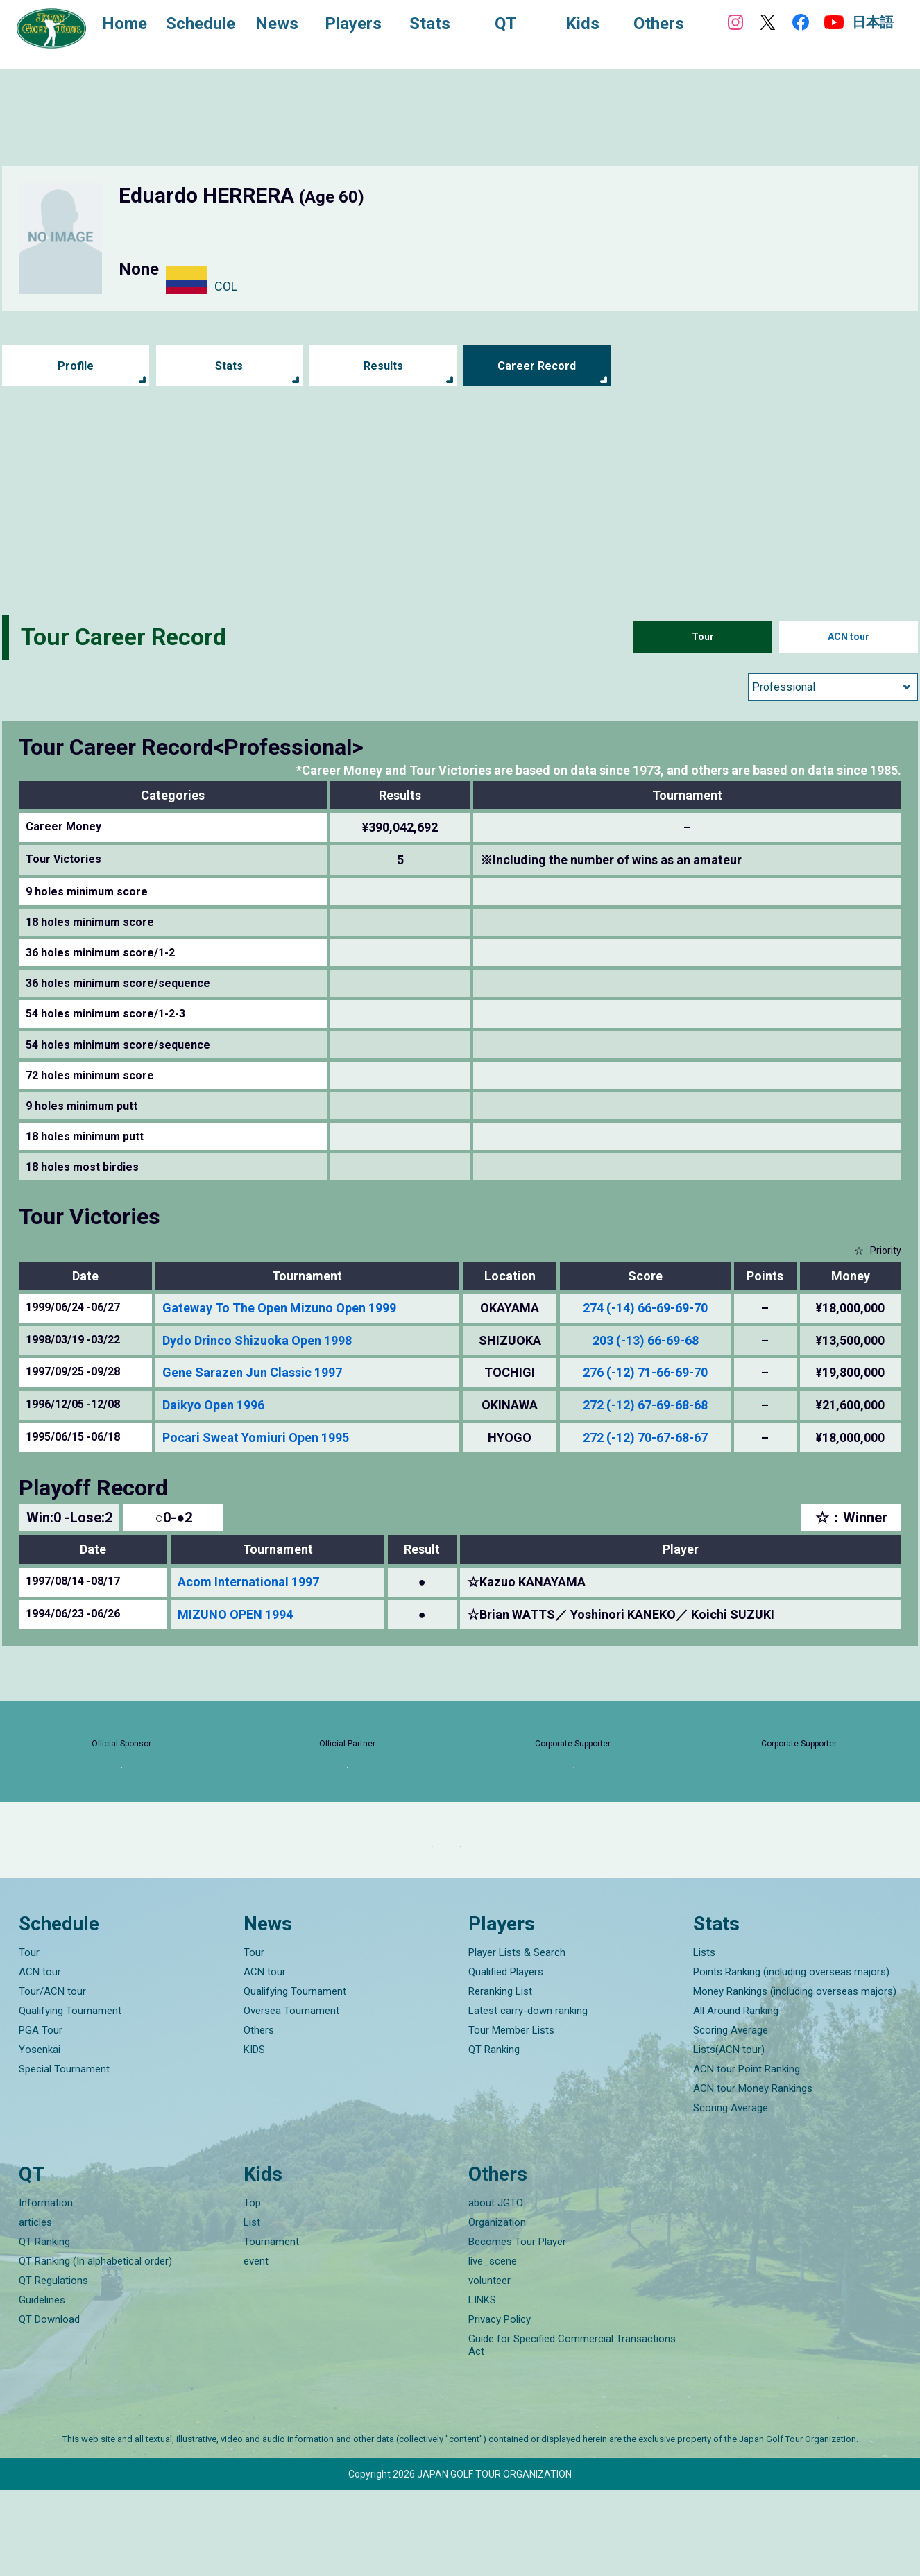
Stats (229, 366)
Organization (497, 2308)
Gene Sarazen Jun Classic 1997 (252, 1372)
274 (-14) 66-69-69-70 (645, 1307)
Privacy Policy (499, 2405)
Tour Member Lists (511, 2117)
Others (259, 2117)
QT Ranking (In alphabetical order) (95, 2347)
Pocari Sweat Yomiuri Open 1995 (255, 1437)
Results (383, 366)
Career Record (537, 366)
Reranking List (500, 2078)
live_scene (492, 2347)
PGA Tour (40, 2117)
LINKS (482, 2386)
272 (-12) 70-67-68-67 (645, 1437)
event (256, 2347)
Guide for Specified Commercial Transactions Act (572, 2431)
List (252, 2308)
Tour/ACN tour (52, 2078)
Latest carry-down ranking (528, 2097)
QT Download (49, 2405)
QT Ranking (494, 2136)
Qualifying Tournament (70, 2097)
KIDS (254, 2136)
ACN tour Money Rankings (752, 2175)
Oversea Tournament (291, 2097)
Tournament (271, 2327)
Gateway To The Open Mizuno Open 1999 (279, 1307)
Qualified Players (505, 2058)
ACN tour (849, 637)
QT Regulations (53, 2366)
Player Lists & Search (516, 2039)
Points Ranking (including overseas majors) (791, 2058)
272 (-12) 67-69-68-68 (645, 1405)
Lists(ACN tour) (729, 2136)
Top (252, 2289)
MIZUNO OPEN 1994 (235, 1614)
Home (138, 26)
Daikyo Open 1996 (213, 1405)
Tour (702, 637)
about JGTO (495, 2289)
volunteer (489, 2366)
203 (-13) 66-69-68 (646, 1340)
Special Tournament (64, 2155)
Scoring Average (730, 2117)
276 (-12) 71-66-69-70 (645, 1372)
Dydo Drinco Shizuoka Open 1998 (257, 1340)
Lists (704, 2039)
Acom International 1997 (248, 1581)
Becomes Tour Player (517, 2327)
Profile (75, 366)
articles (35, 2308)
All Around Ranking (735, 2097)
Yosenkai (39, 2136)
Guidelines (42, 2386)
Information (46, 2289)
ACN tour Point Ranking (746, 2155)
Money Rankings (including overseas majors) (794, 2078)
